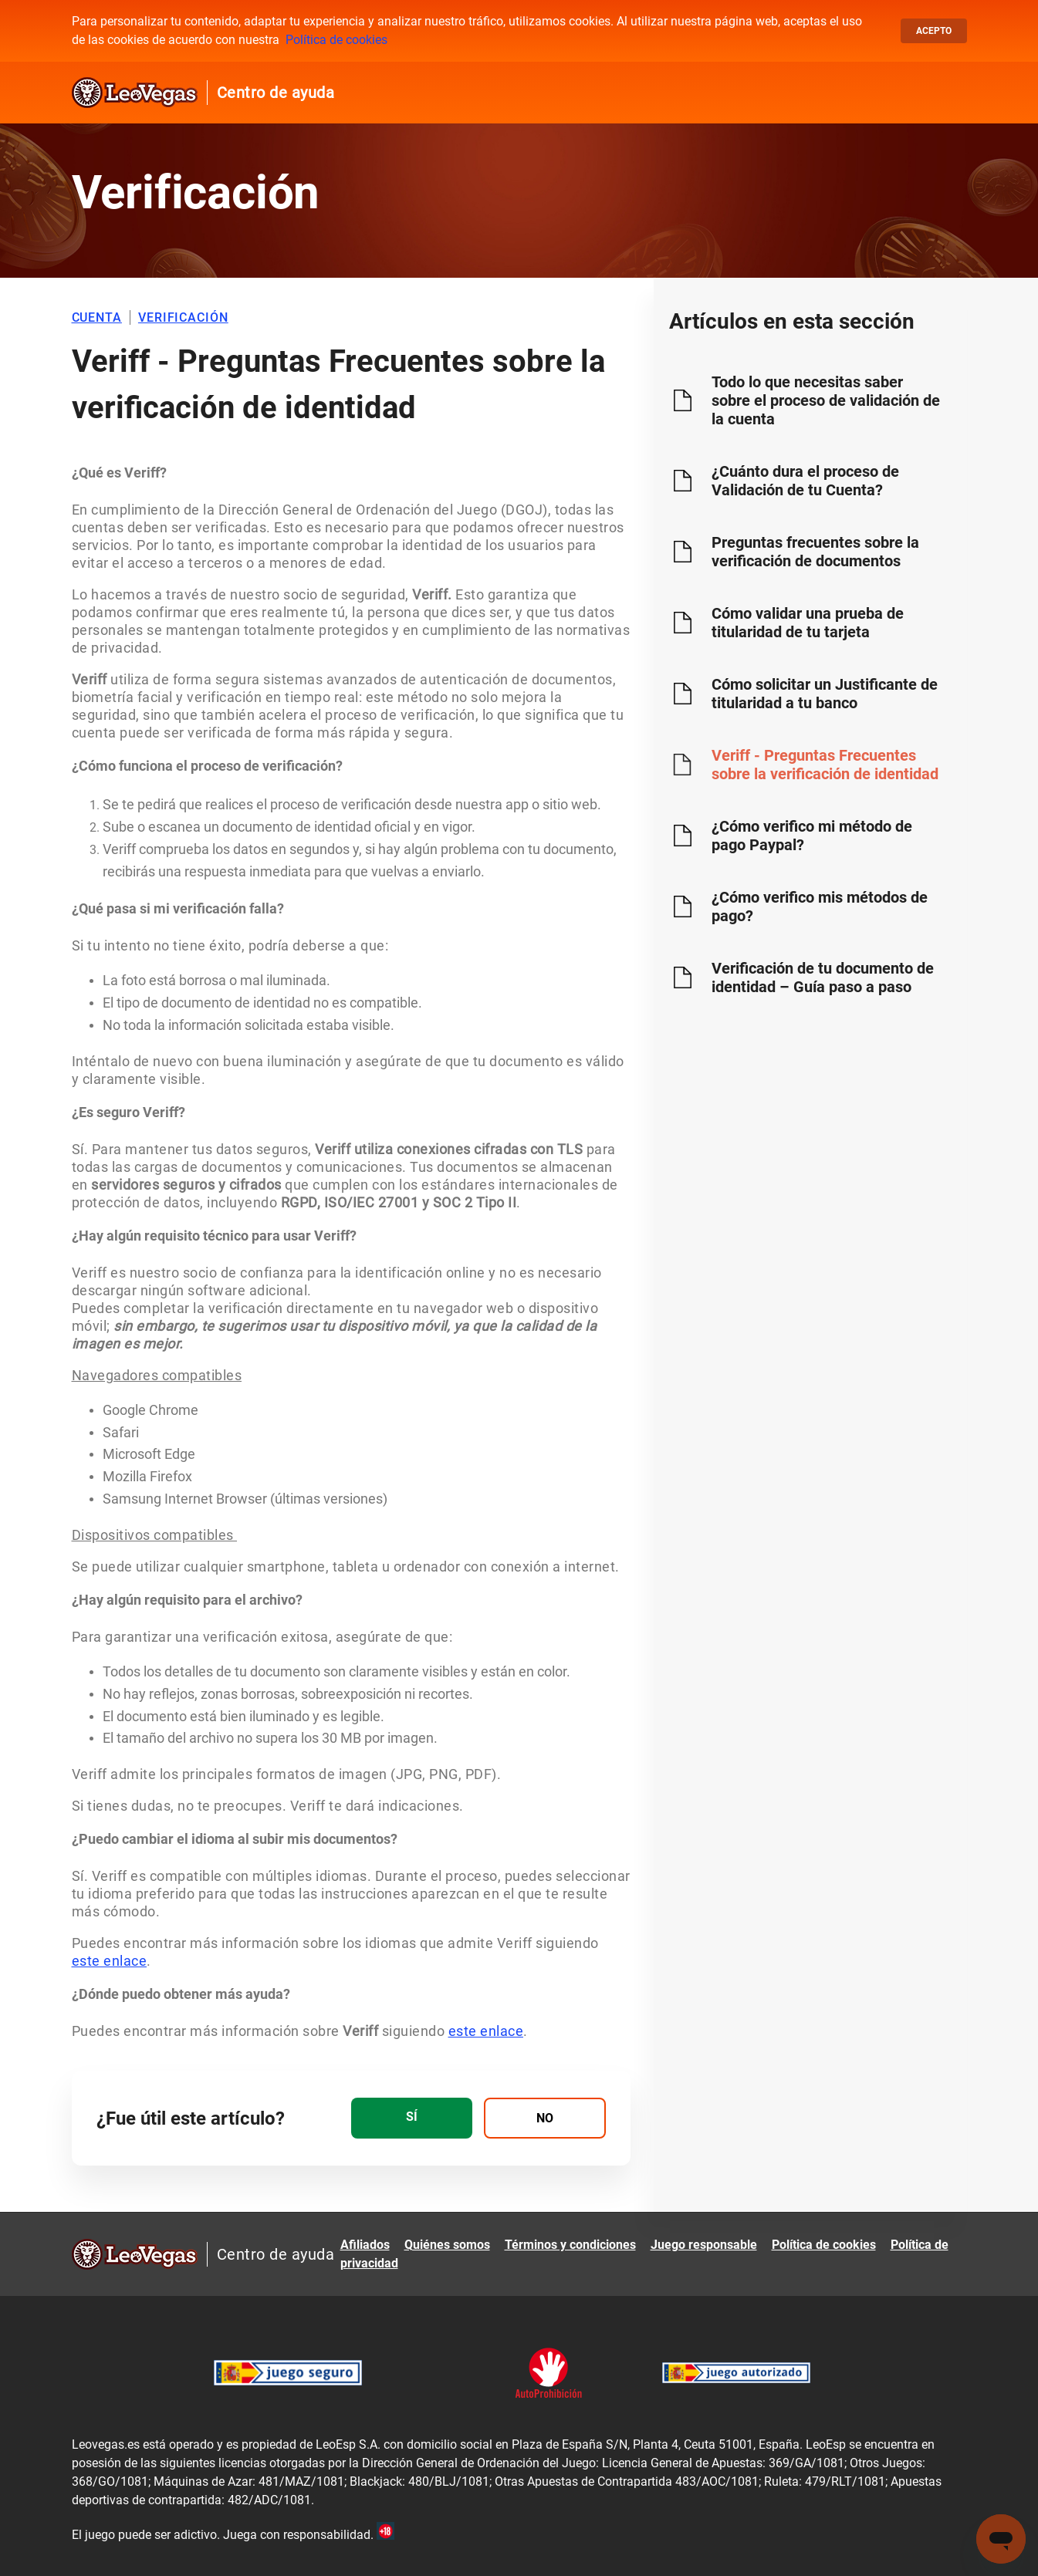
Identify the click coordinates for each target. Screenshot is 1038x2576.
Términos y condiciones (570, 2244)
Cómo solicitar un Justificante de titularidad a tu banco (825, 693)
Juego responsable (704, 2244)
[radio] (411, 2118)
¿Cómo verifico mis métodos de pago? (820, 906)
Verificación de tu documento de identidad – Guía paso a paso (823, 977)
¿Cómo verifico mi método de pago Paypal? (812, 835)
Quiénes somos (447, 2244)
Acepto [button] (934, 30)
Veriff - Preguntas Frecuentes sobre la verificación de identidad (825, 764)
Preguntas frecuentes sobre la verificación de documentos (815, 551)
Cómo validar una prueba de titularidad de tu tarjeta (808, 622)
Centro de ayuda (276, 92)
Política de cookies (336, 39)
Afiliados (365, 2244)
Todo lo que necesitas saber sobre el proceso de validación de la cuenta (826, 400)
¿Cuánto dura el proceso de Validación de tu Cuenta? (805, 480)
